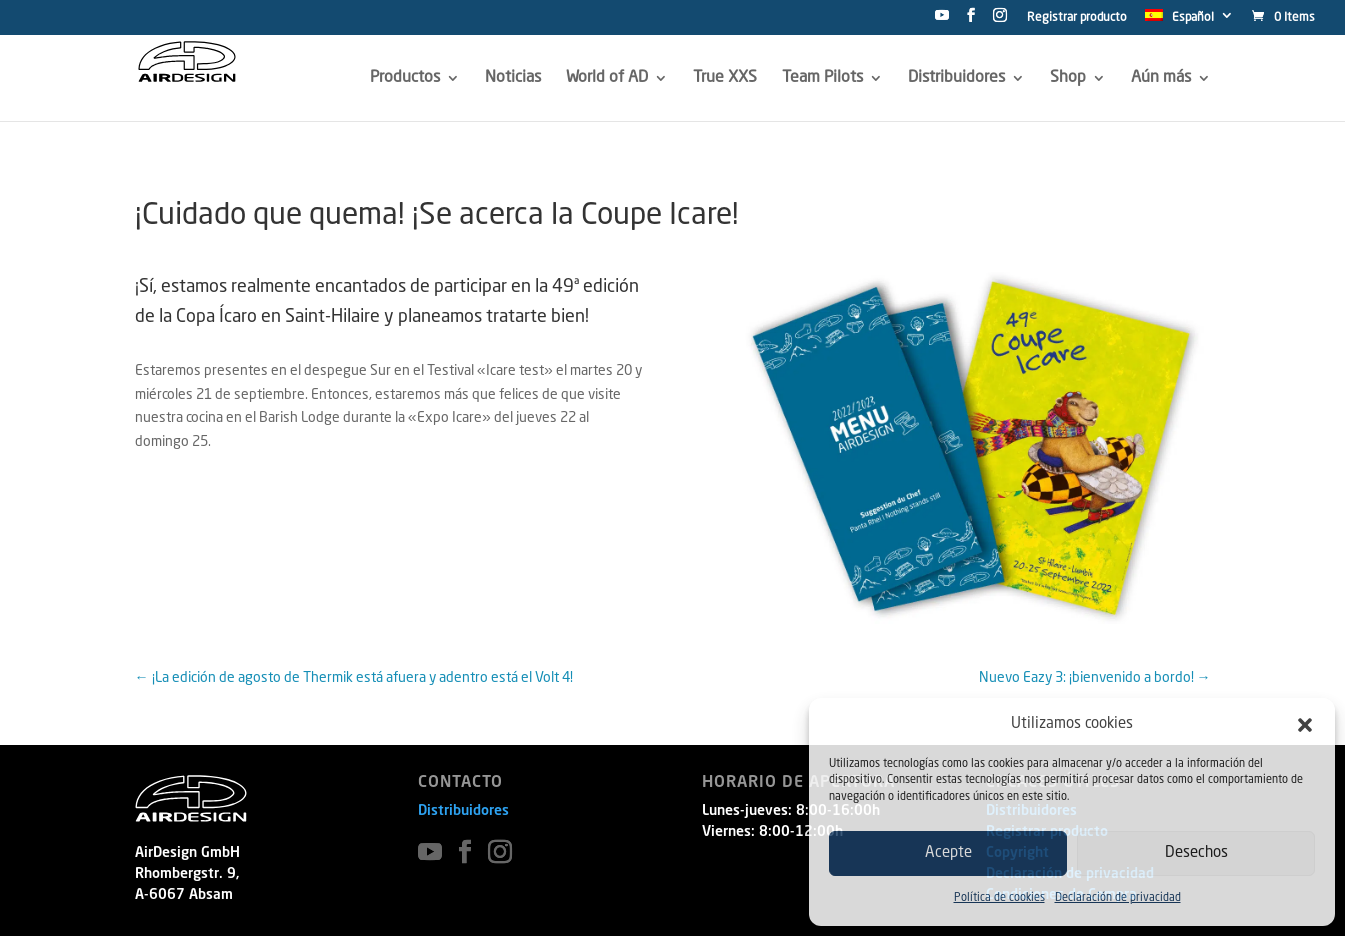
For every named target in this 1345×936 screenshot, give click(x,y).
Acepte (948, 853)
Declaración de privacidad (1118, 898)
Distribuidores (463, 811)
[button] (1305, 725)
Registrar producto (1077, 18)
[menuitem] (1189, 21)
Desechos (1196, 853)
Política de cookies (999, 898)
